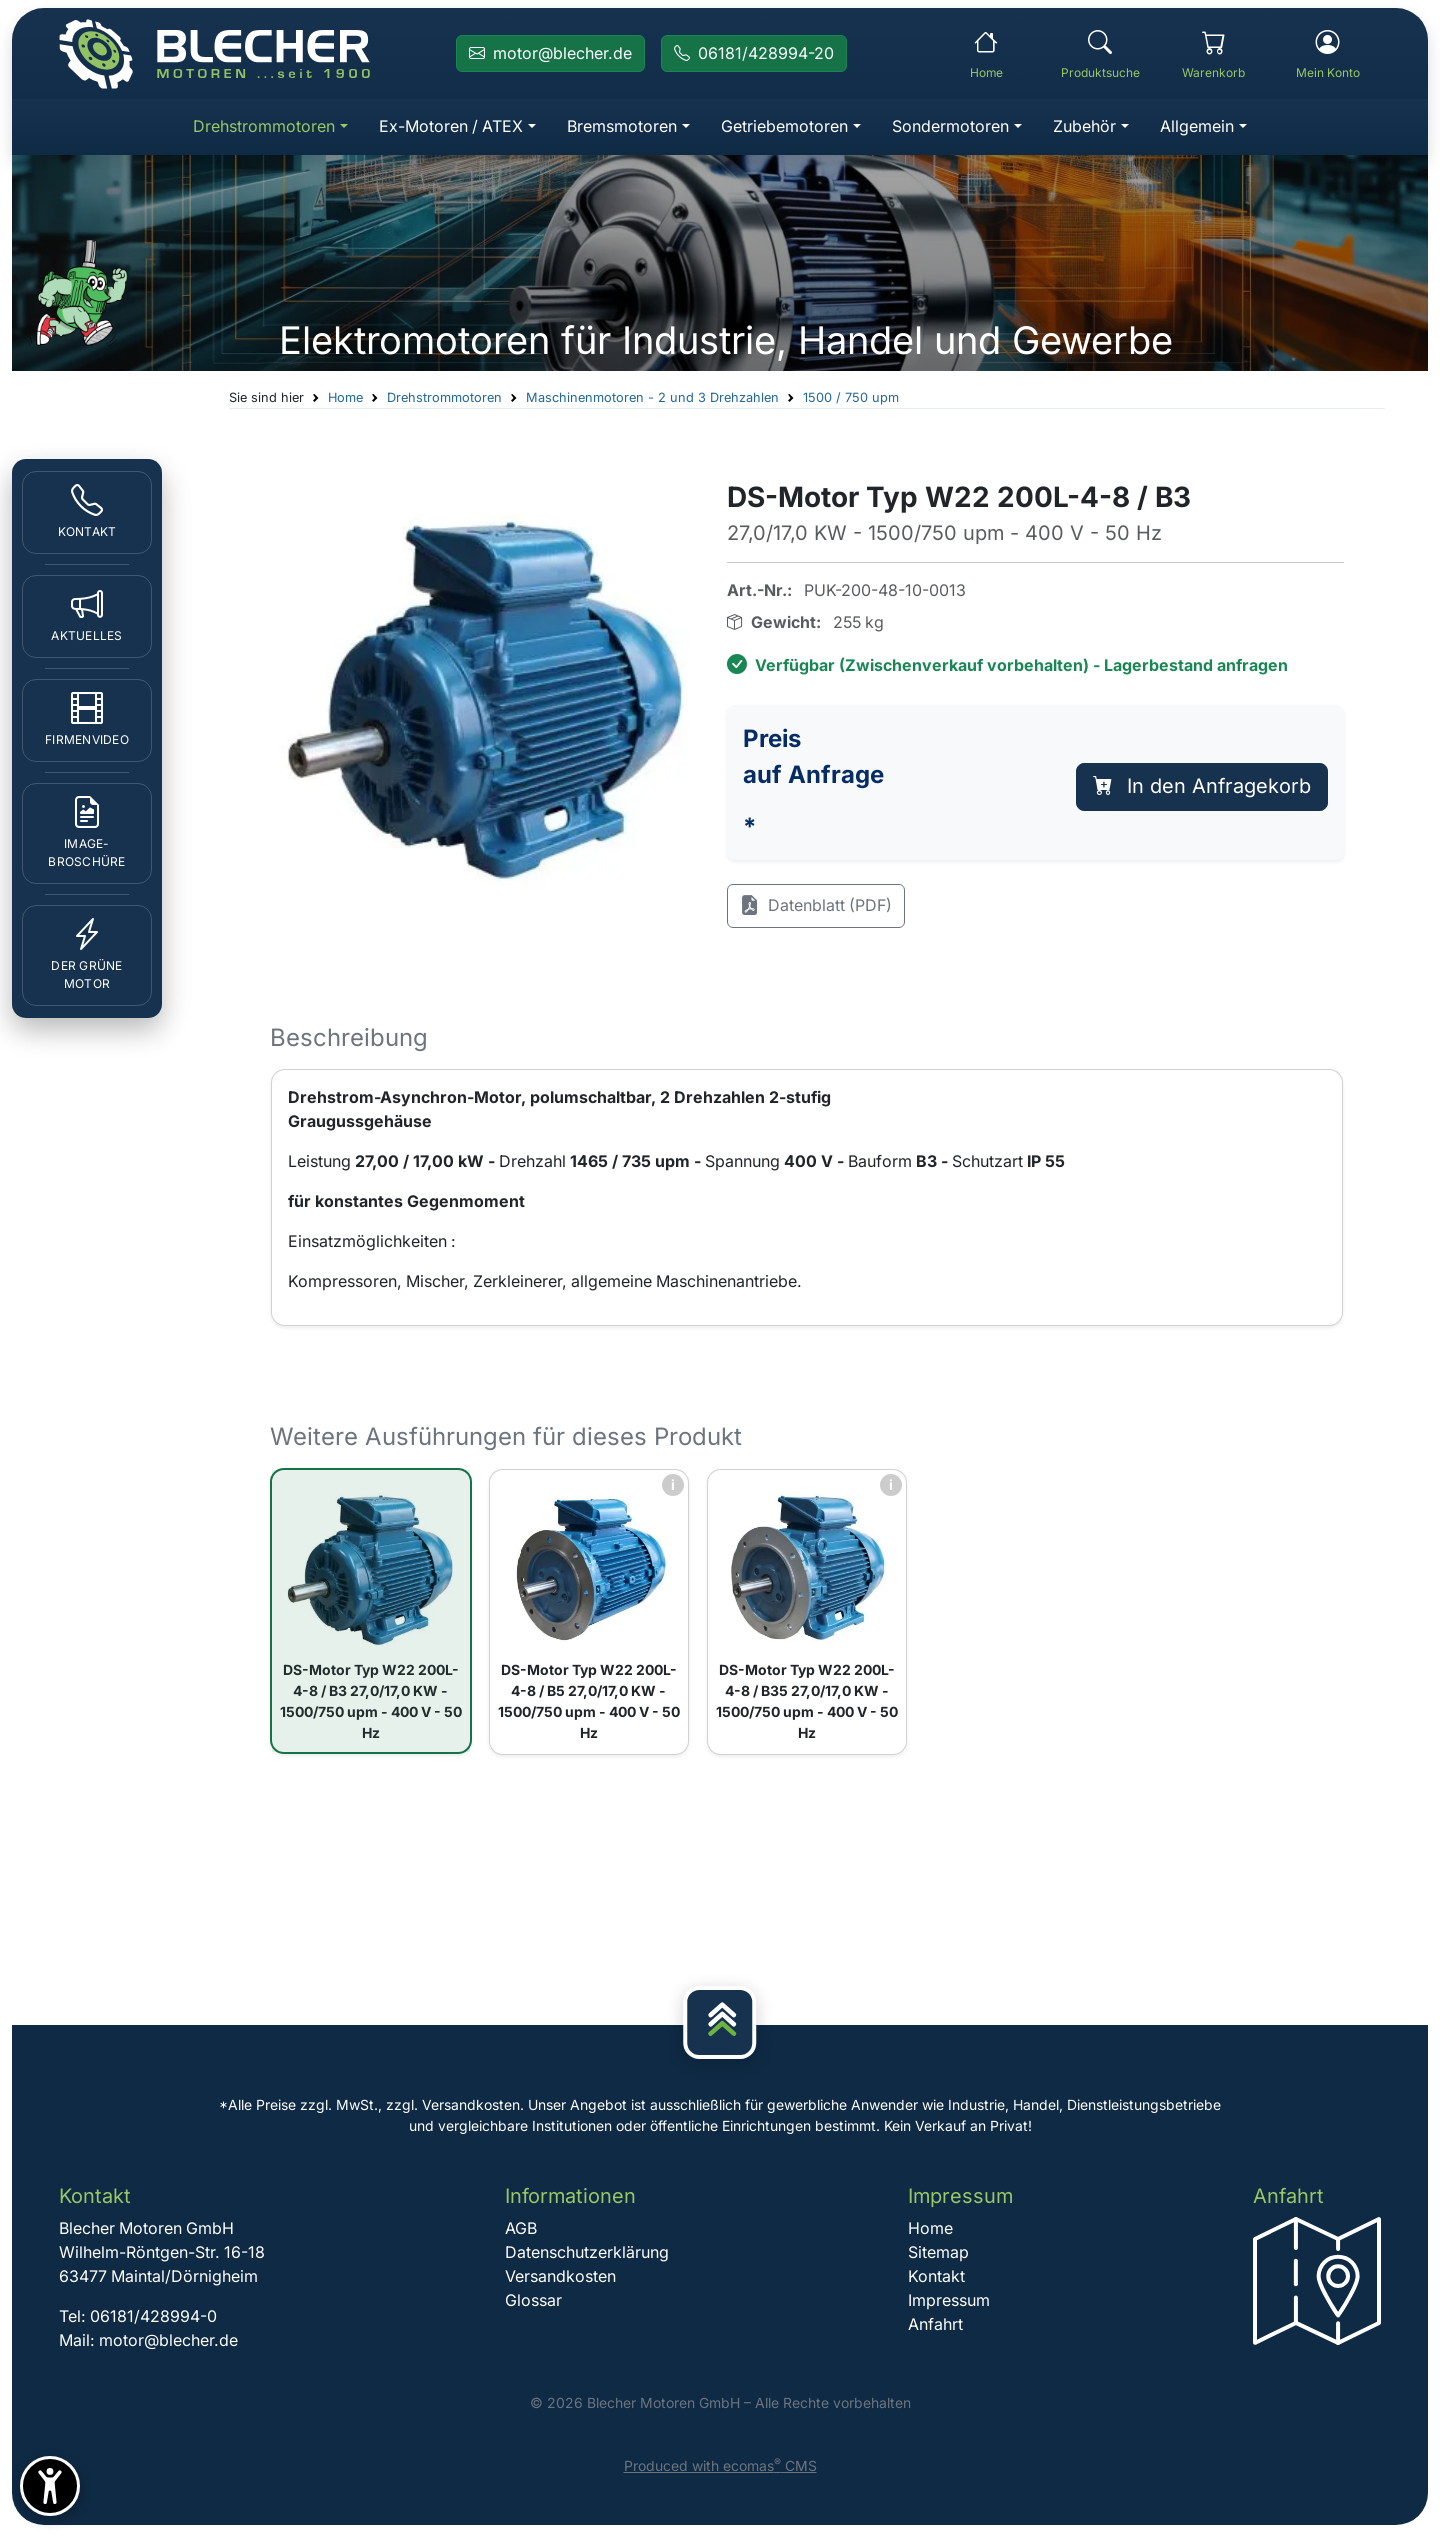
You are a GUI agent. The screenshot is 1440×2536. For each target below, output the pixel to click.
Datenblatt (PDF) (816, 908)
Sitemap (937, 2256)
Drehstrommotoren (445, 398)
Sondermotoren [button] (952, 127)
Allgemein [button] (1199, 127)
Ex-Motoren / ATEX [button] (451, 127)
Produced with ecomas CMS (720, 2469)
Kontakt (935, 2280)
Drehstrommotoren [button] (263, 127)
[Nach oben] (720, 2025)
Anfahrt (934, 2328)
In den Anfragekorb (1202, 788)
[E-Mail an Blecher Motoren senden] (550, 54)
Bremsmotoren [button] (623, 127)
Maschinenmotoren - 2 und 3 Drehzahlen (653, 398)
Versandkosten (560, 2280)
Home (346, 398)
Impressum (948, 2304)
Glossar (533, 2304)
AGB (521, 2232)
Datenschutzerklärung (587, 2256)
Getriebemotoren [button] (785, 127)
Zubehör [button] (1086, 127)
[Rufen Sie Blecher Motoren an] (754, 54)
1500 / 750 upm (852, 398)
